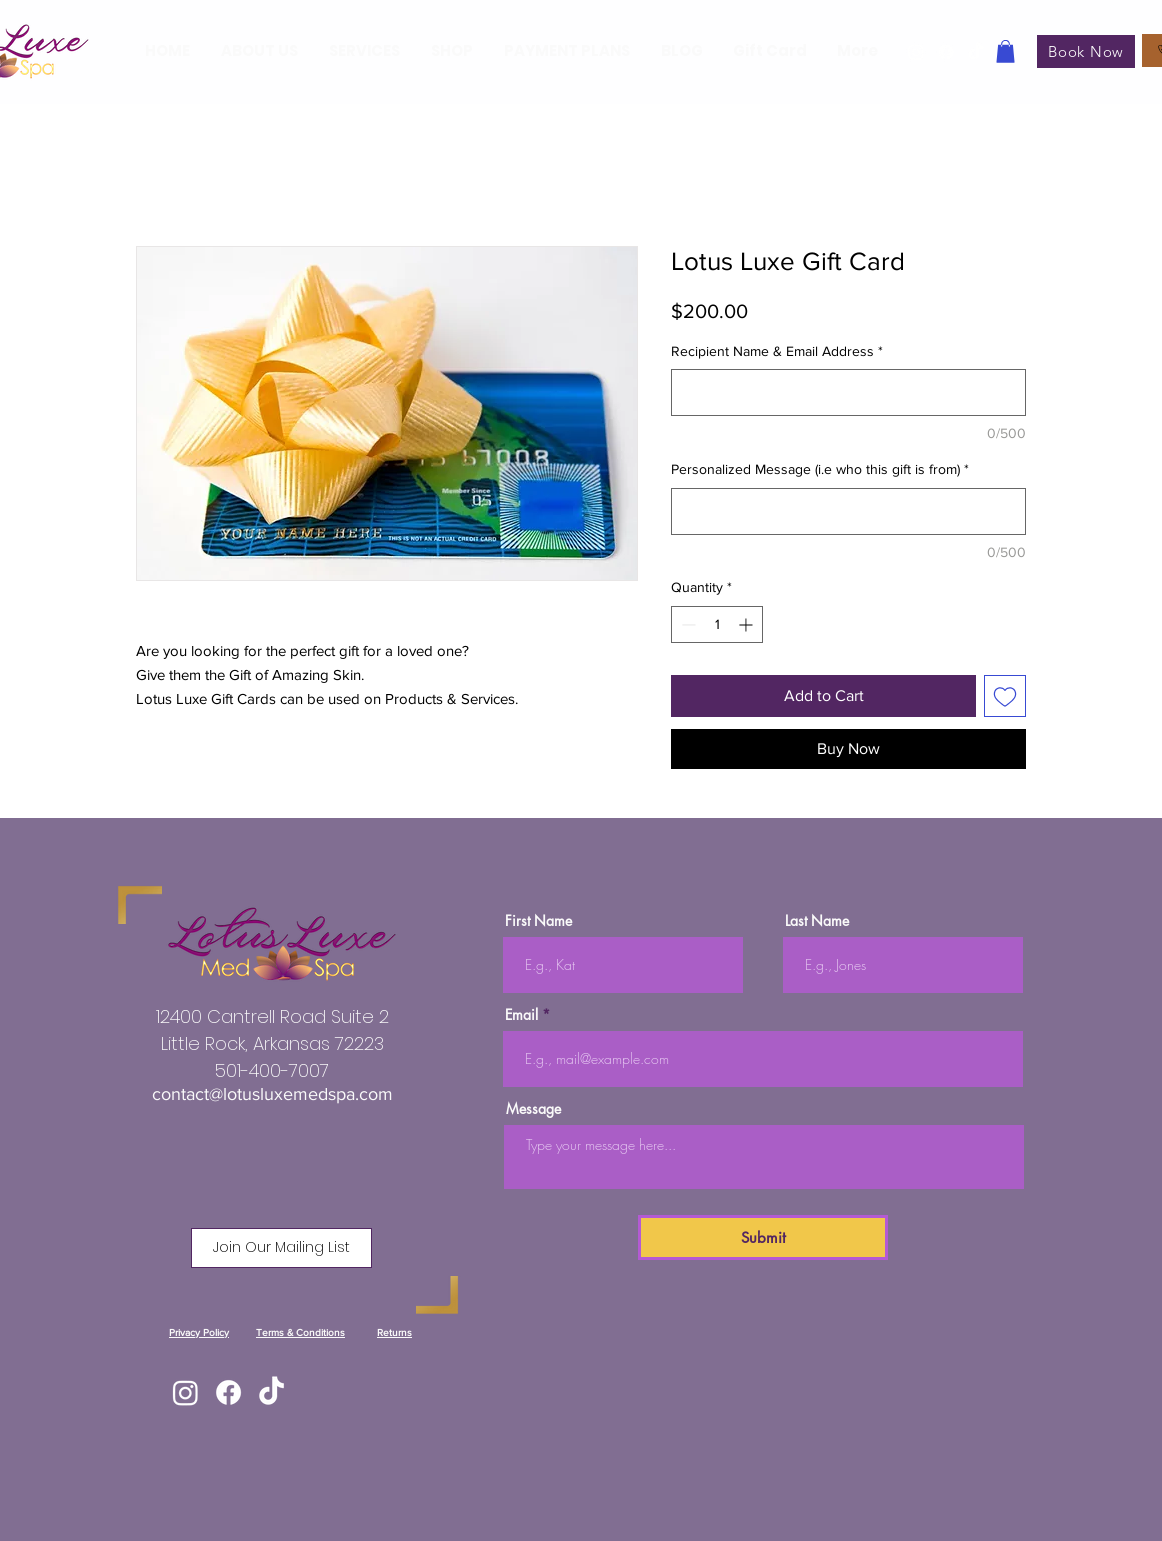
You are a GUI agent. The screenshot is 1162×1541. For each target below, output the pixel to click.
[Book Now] (1086, 51)
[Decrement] (686, 624)
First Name (538, 921)
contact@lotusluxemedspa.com (272, 1094)
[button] (1005, 51)
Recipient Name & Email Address (777, 351)
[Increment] (747, 624)
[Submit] (763, 1237)
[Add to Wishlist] (1005, 696)
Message (533, 1109)
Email (521, 1015)
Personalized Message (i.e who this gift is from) (820, 469)
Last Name (817, 921)
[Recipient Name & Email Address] (848, 392)
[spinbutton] (717, 624)
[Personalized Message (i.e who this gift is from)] (848, 511)
